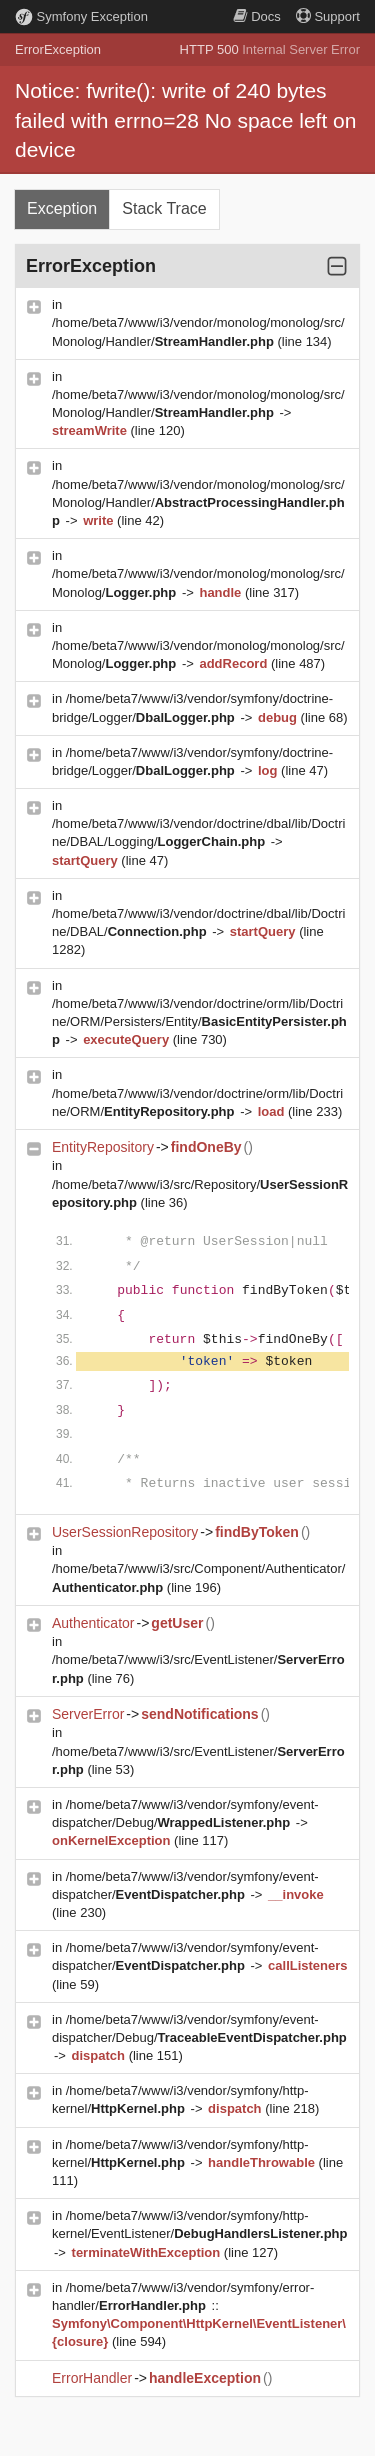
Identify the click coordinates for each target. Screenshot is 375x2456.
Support (328, 16)
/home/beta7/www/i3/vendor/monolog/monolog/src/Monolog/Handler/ (198, 502)
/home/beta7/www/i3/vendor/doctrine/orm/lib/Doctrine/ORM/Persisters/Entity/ (199, 1021)
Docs (257, 16)
